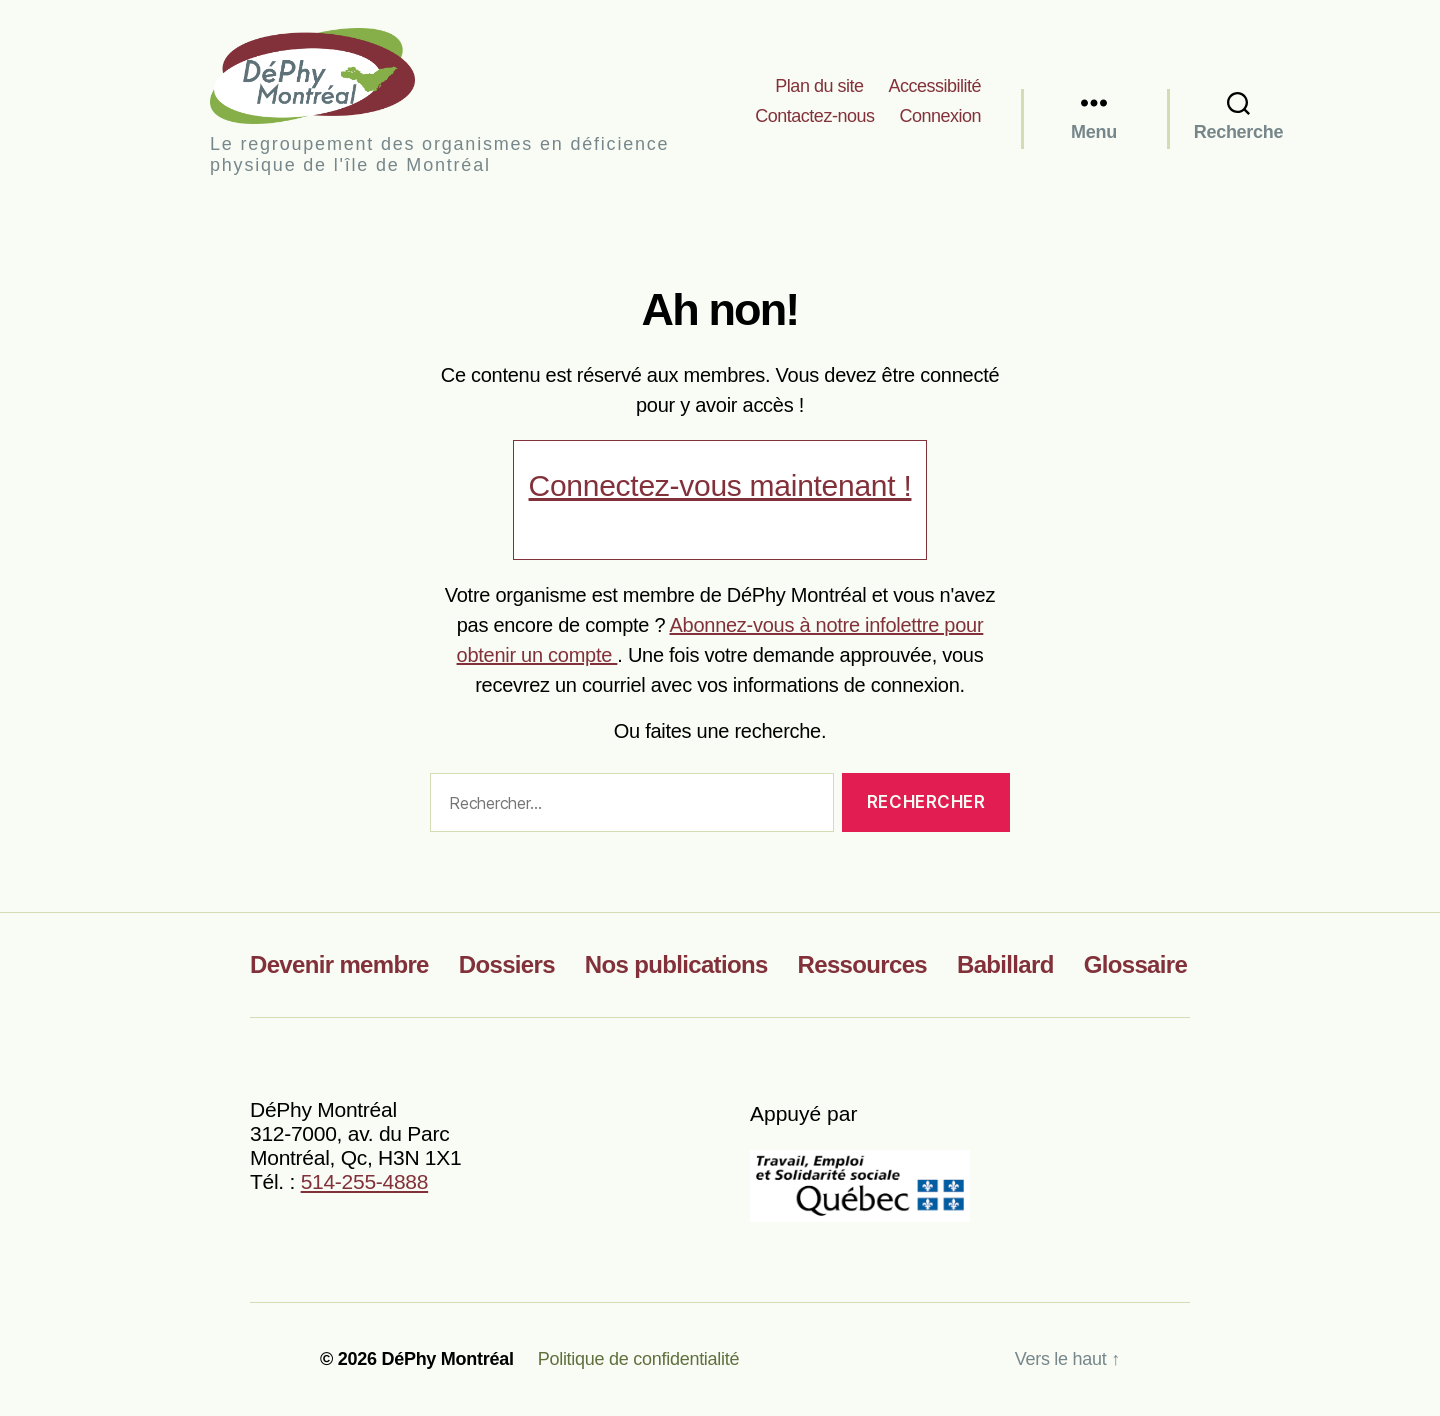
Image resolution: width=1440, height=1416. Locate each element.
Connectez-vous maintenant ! (720, 485)
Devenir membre (339, 964)
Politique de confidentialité (639, 1359)
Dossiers (507, 964)
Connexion (940, 116)
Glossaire (1135, 964)
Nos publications (676, 964)
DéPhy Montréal (329, 75)
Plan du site (819, 86)
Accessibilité (934, 86)
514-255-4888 (365, 1181)
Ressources (862, 964)
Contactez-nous (814, 116)
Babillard (1005, 964)
